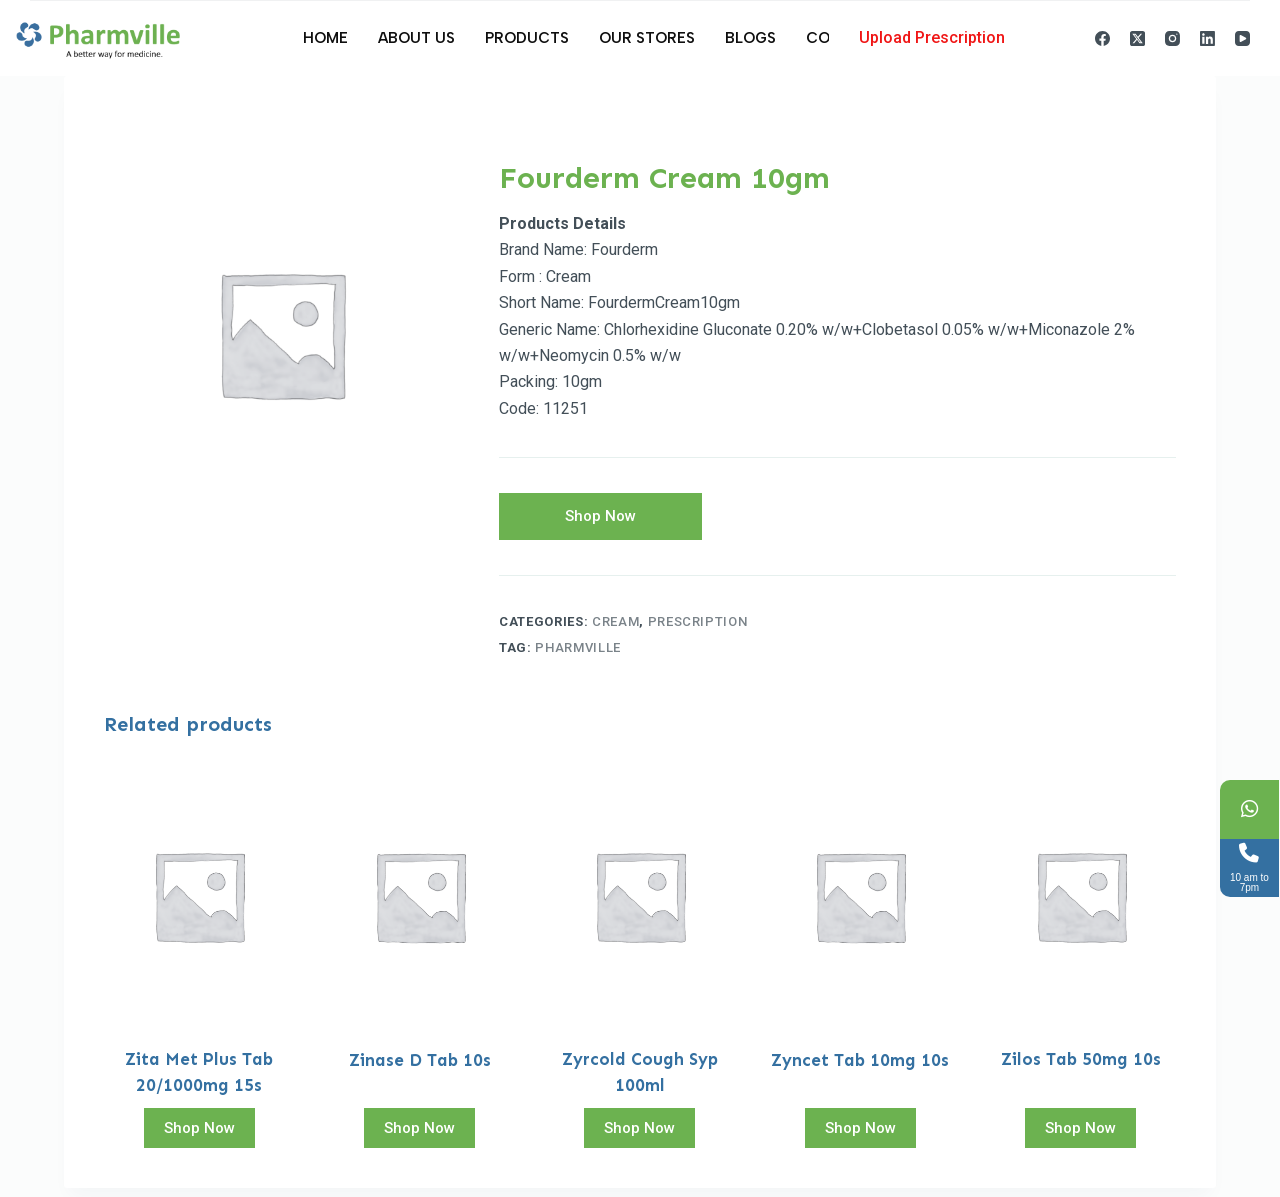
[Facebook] (1102, 38)
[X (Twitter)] (1137, 38)
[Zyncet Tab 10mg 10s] (860, 904)
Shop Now (600, 520)
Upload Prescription (932, 37)
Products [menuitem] (527, 38)
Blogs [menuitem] (750, 38)
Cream (615, 629)
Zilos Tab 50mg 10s (1081, 1068)
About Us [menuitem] (416, 38)
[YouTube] (1242, 38)
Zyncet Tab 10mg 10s (860, 1068)
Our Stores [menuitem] (647, 38)
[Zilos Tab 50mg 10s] (1081, 904)
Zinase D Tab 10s (420, 1068)
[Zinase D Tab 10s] (419, 904)
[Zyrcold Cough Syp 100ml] (640, 904)
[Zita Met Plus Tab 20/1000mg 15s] (199, 904)
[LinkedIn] (1207, 38)
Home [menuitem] (325, 38)
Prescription (698, 629)
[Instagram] (1172, 38)
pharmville (578, 656)
